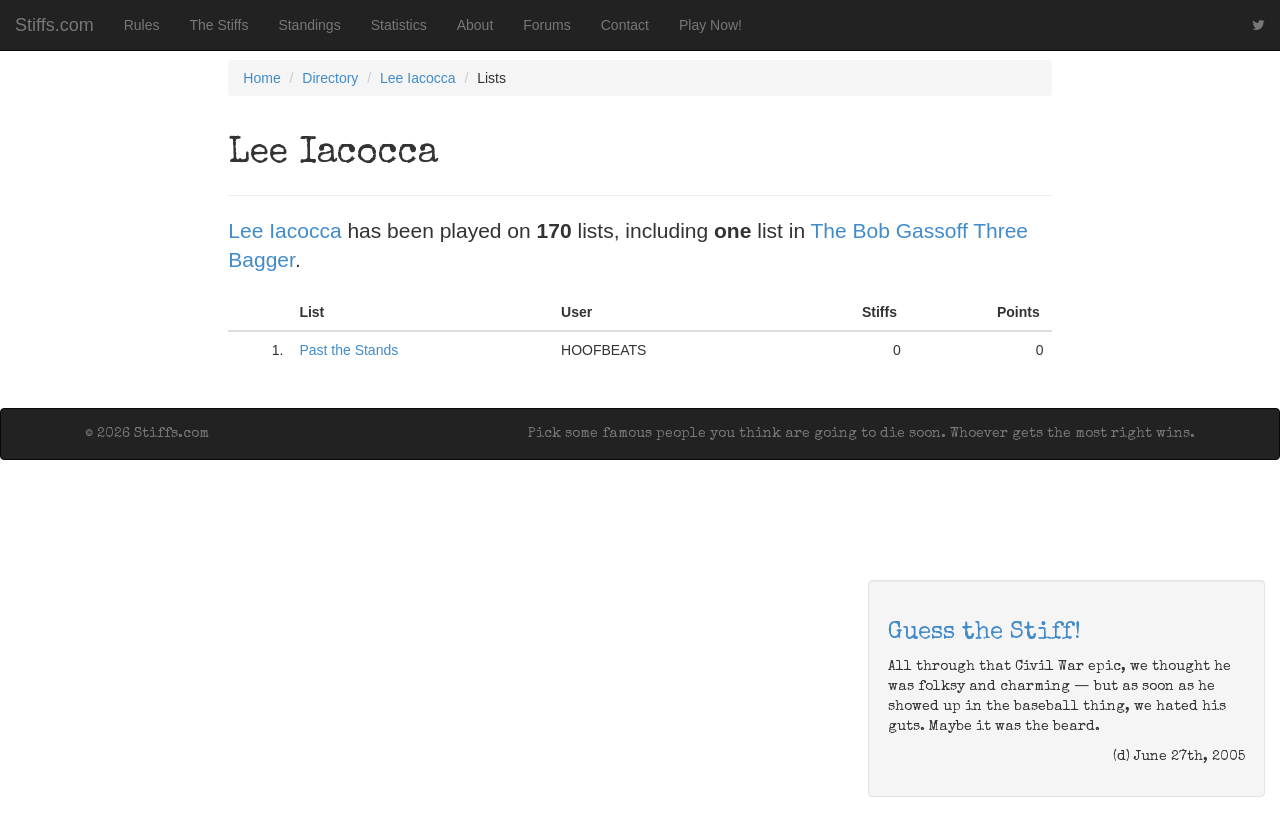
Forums (546, 25)
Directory (330, 78)
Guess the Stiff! (984, 633)
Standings (309, 25)
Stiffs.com (54, 25)
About (475, 25)
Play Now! (710, 25)
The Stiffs (219, 25)
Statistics (399, 25)
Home (261, 78)
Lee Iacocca (418, 78)
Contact (625, 25)
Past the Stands (348, 350)
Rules (142, 25)
